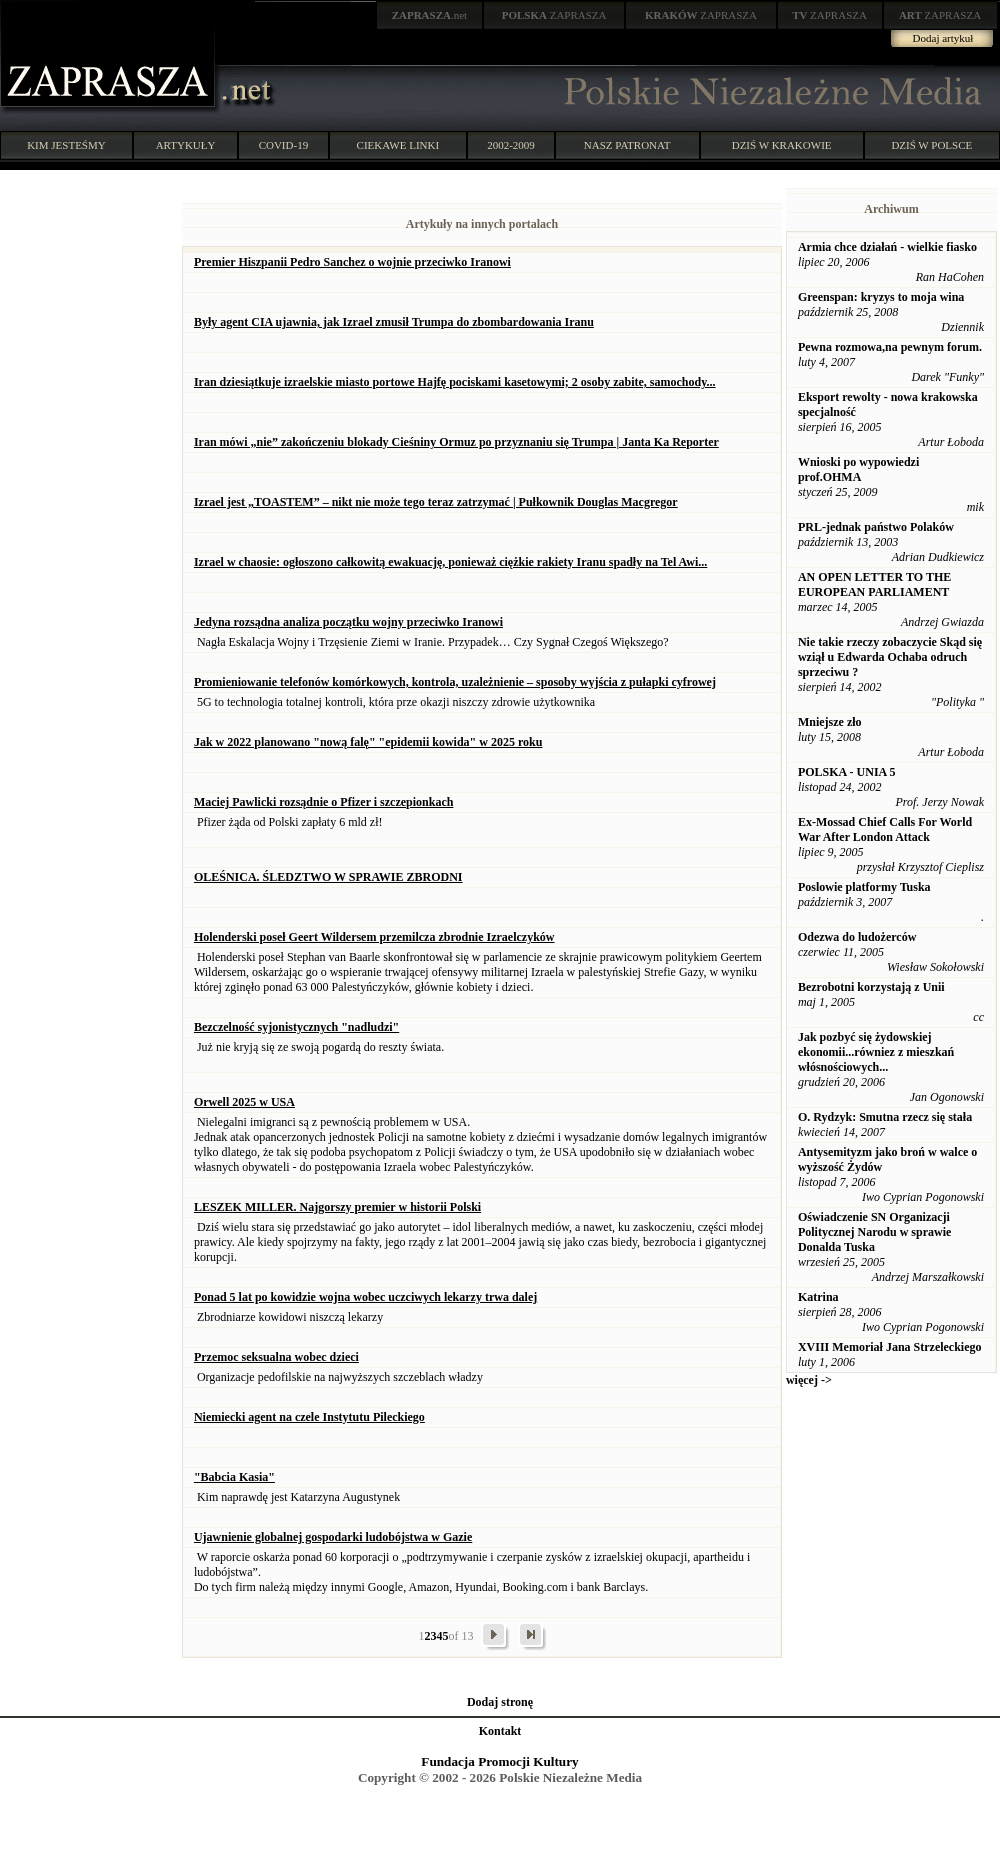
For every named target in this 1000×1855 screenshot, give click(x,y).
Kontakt (500, 1731)
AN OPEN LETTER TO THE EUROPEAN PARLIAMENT (874, 584)
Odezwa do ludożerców (857, 937)
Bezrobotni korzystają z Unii (871, 987)
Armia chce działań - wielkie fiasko (887, 247)
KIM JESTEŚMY (66, 145)
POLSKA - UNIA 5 (847, 772)
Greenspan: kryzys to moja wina (881, 297)
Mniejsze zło (830, 722)
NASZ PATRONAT (627, 145)
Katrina (818, 1297)
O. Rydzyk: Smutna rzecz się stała (885, 1117)
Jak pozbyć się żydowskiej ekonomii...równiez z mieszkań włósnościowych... (876, 1052)
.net (430, 15)
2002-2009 (511, 145)
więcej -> (809, 1380)
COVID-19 (284, 145)
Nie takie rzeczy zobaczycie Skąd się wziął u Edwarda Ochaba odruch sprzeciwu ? (890, 657)
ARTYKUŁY (186, 145)
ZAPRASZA (554, 15)
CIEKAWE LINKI (398, 145)
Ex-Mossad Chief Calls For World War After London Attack (885, 829)
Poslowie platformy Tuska (864, 887)
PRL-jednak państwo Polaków (876, 527)
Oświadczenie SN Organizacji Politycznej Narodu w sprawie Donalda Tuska (874, 1232)
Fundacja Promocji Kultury (499, 1761)
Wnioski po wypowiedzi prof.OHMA (858, 469)
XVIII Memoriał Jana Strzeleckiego (890, 1347)
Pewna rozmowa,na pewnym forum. (890, 347)
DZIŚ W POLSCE (931, 145)
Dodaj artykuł (943, 38)
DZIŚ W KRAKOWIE (782, 145)
